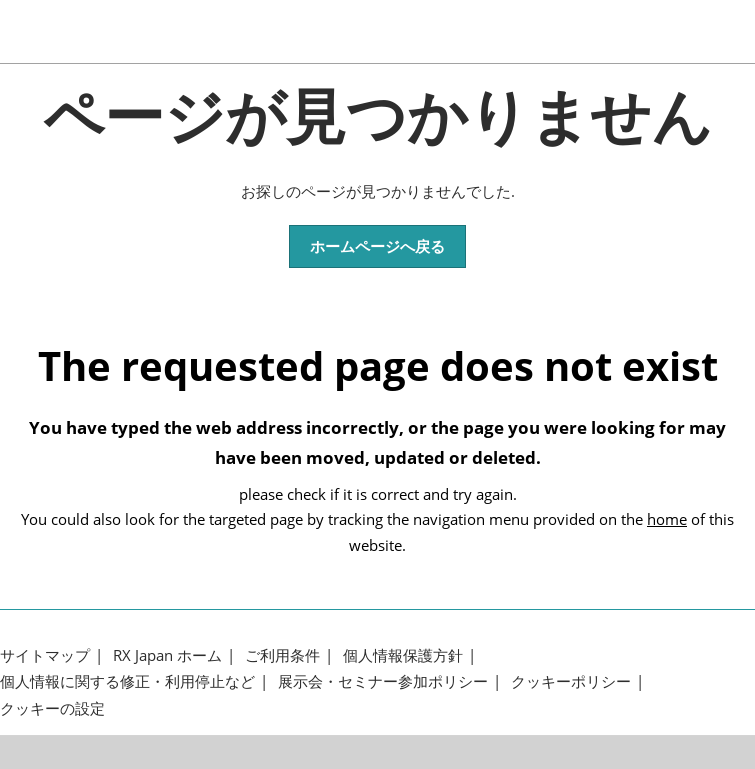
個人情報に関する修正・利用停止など (127, 681)
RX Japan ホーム (167, 655)
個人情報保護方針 (403, 655)
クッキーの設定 (52, 708)
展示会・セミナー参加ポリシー (383, 681)
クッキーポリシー (571, 681)
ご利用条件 (282, 655)
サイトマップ (45, 655)
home (667, 519)
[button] (377, 247)
